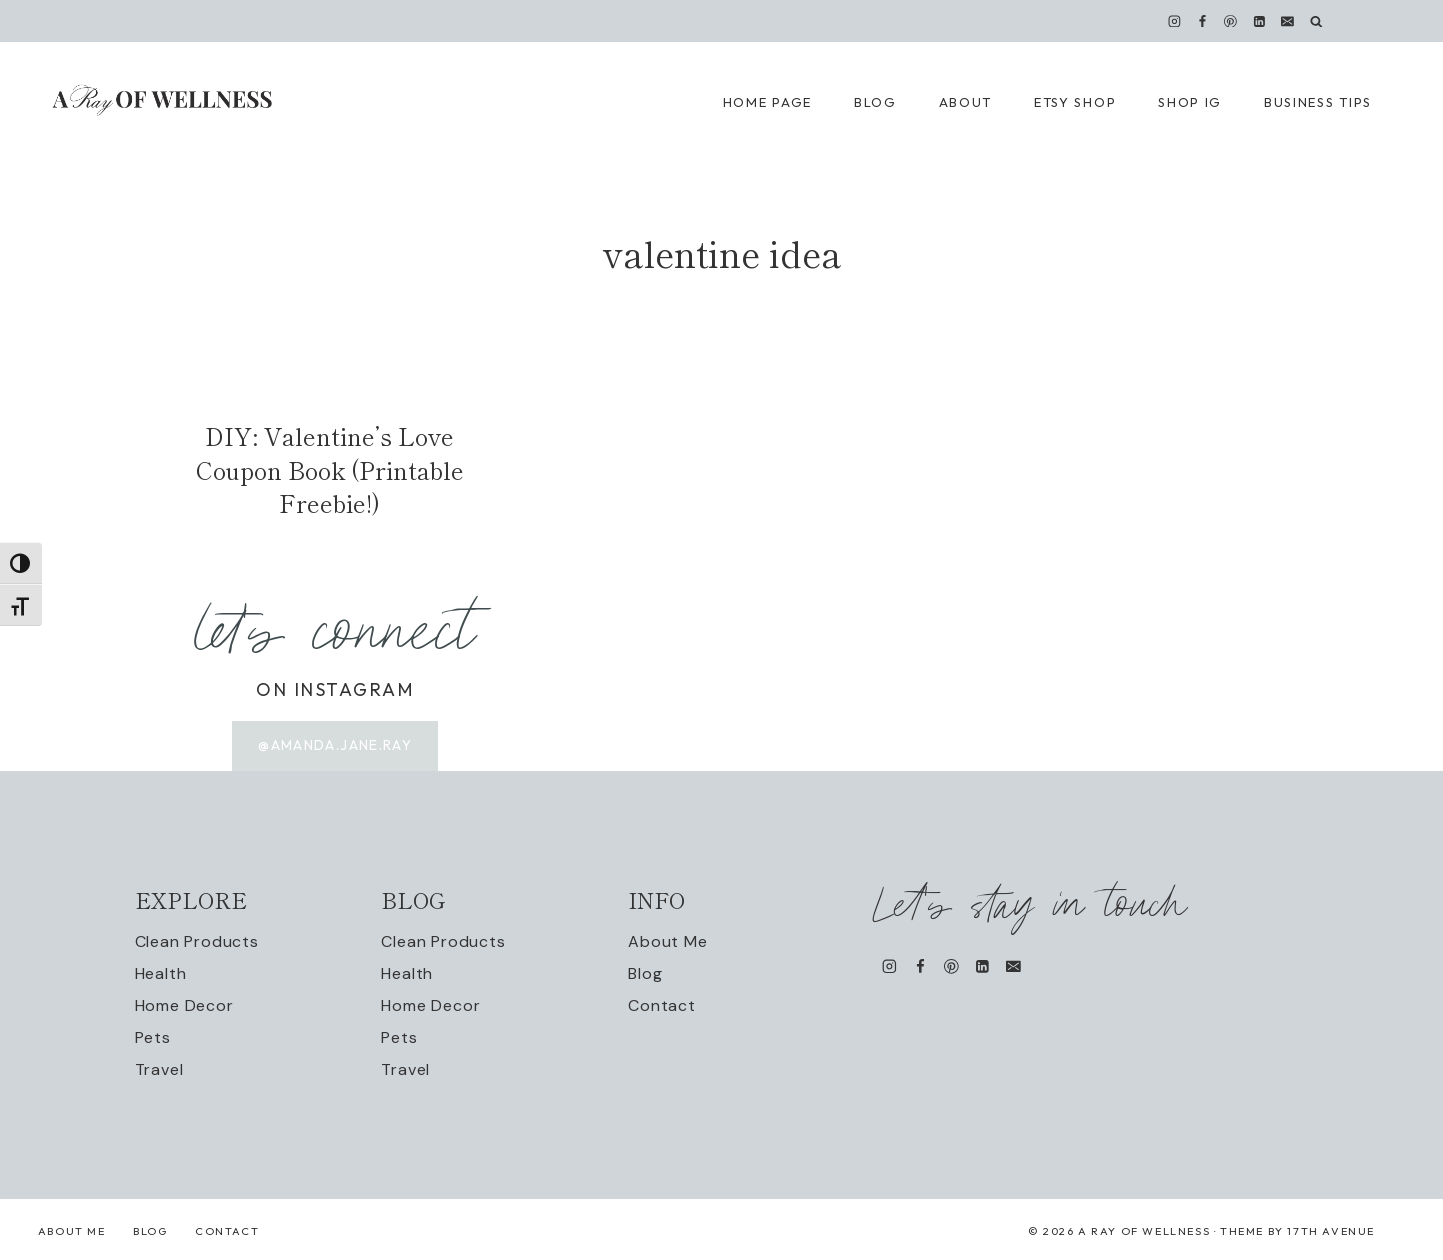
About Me (667, 941)
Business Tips (1318, 102)
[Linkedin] (1259, 21)
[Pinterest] (1231, 21)
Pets (153, 1037)
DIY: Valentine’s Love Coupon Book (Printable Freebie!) (330, 469)
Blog (645, 973)
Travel (159, 1069)
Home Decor (184, 1005)
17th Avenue (1331, 1231)
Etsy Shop (1075, 102)
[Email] (1287, 21)
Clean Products (197, 941)
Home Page (767, 102)
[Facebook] (1203, 21)
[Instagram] (1175, 21)
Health (161, 973)
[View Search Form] (1316, 21)
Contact (662, 1005)
